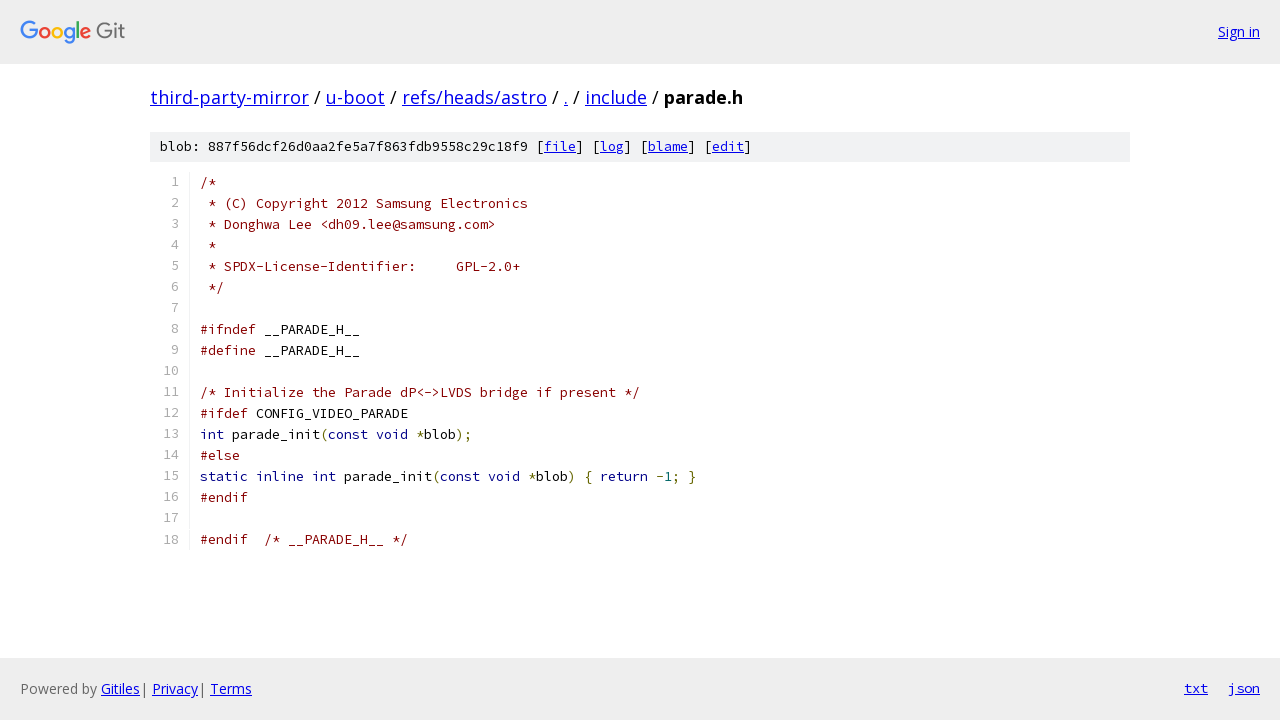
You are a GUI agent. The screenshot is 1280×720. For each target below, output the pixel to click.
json (1244, 688)
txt (1196, 688)
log (612, 146)
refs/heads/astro (474, 97)
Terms (231, 688)
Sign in (1239, 31)
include (616, 97)
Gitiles (120, 688)
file (560, 146)
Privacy (175, 688)
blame (668, 146)
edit (728, 146)
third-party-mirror (229, 97)
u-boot (355, 97)
